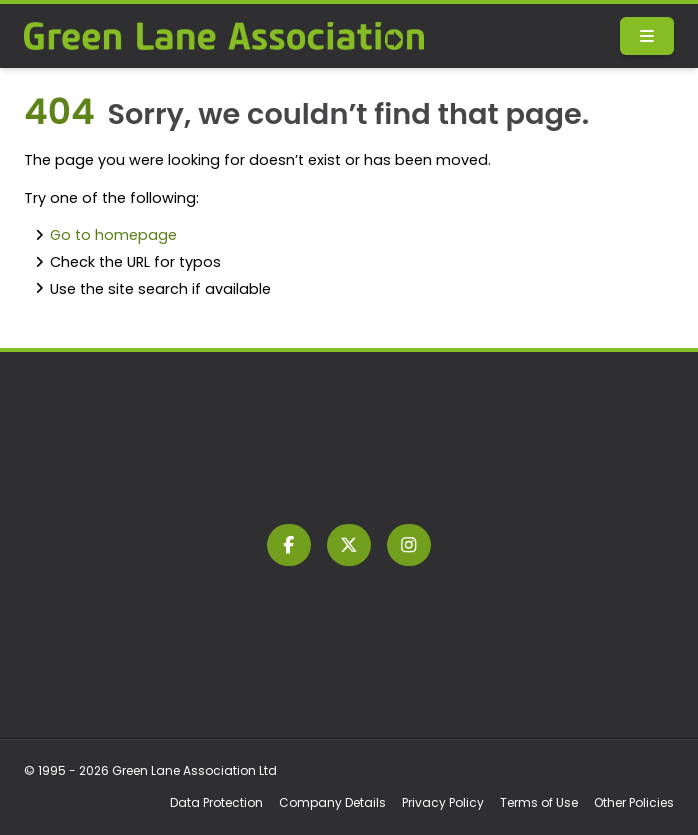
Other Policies (634, 802)
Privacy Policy (443, 802)
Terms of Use (539, 802)
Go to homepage (113, 235)
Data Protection (216, 802)
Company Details (332, 802)
